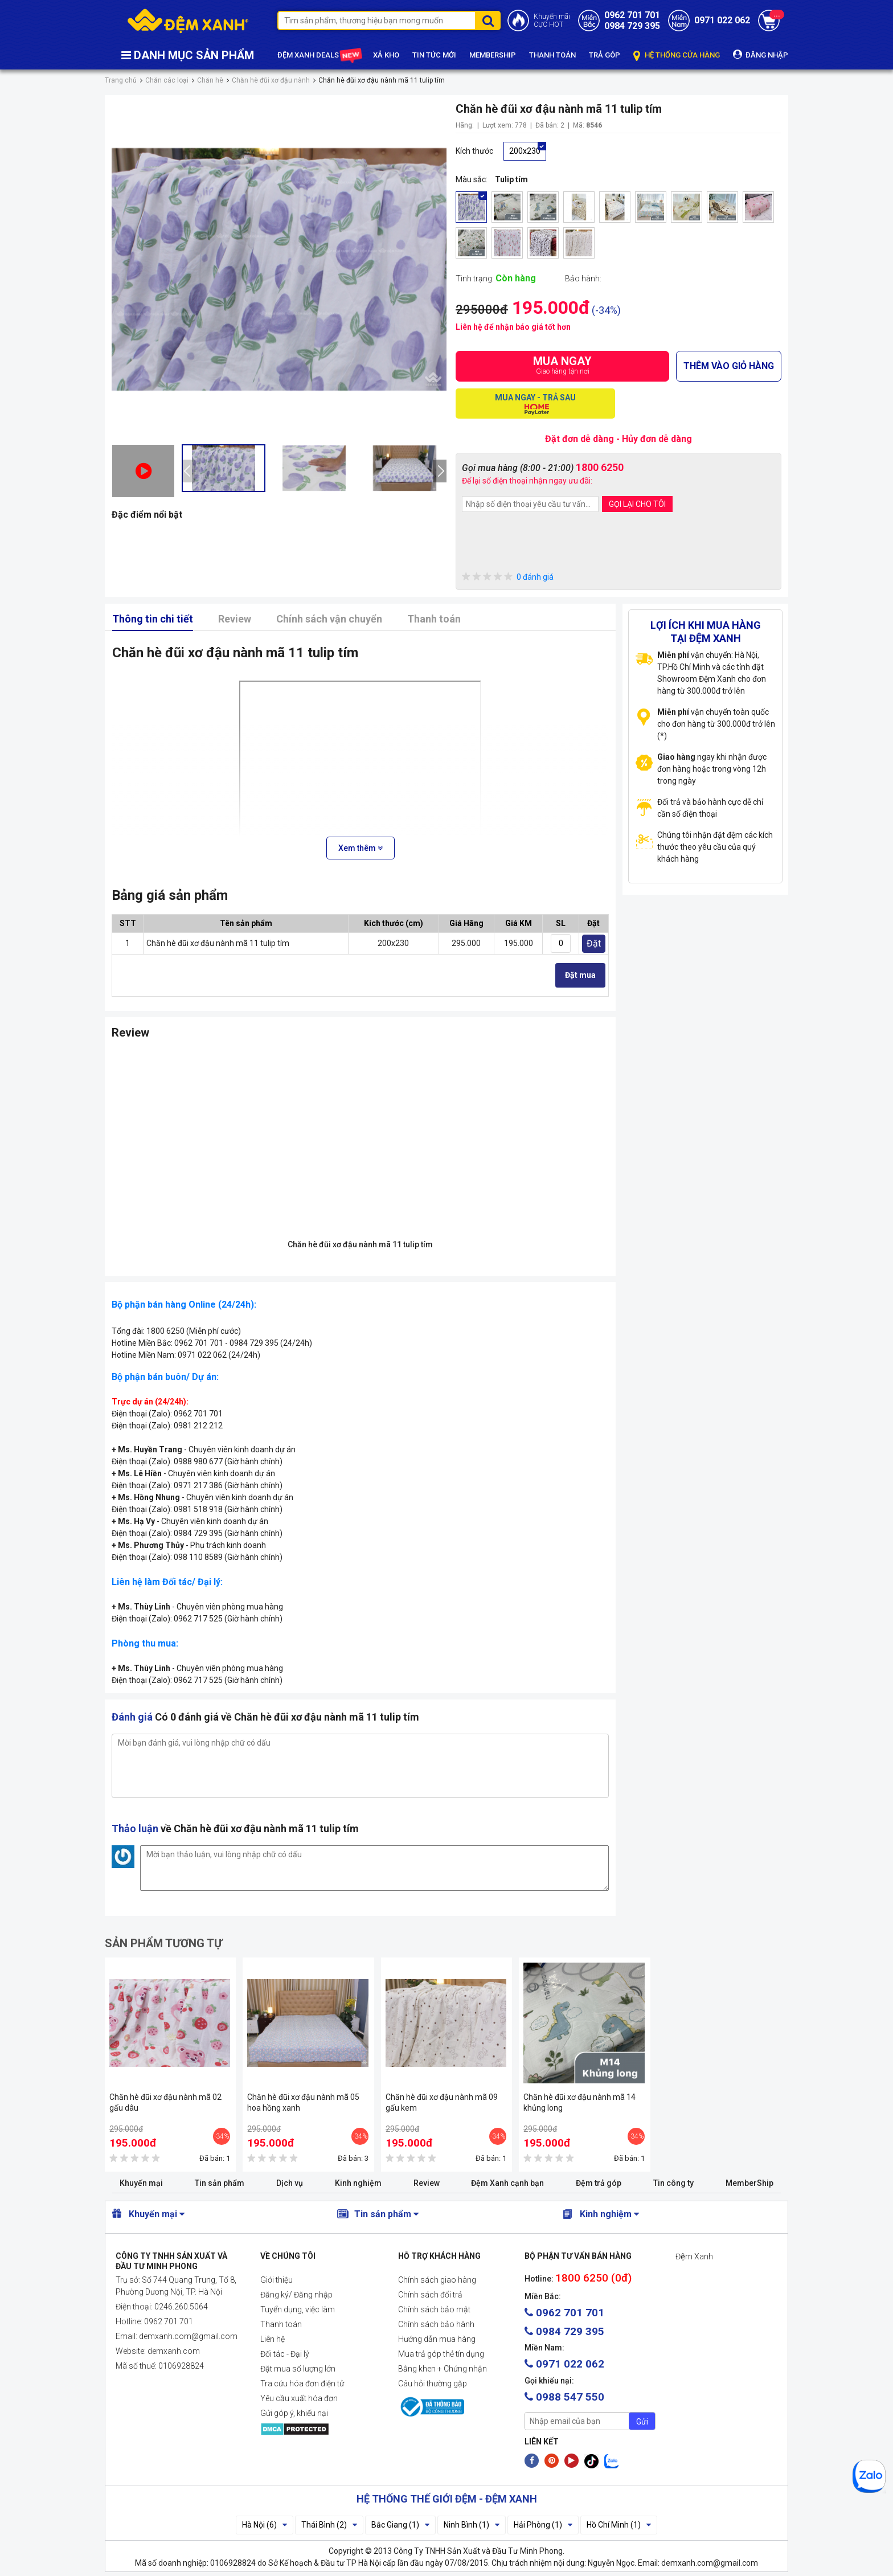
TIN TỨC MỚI (434, 55)
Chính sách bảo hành (436, 2324)
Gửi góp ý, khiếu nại (294, 2413)
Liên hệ (272, 2339)
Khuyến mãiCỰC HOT (552, 20)
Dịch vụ (289, 2183)
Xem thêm (360, 848)
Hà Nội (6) (264, 2524)
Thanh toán (434, 619)
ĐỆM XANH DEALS (318, 56)
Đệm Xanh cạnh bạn (507, 2183)
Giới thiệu (276, 2279)
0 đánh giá (508, 577)
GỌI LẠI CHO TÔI (637, 504)
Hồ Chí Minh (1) (619, 2524)
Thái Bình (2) (329, 2524)
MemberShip (749, 2183)
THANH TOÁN (552, 55)
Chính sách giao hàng (437, 2279)
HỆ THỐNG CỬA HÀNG (676, 56)
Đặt (594, 943)
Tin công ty (673, 2183)
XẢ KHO (386, 55)
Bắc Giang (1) (400, 2524)
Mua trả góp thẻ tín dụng (441, 2353)
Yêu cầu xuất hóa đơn (299, 2398)
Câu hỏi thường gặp (432, 2383)
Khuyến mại (141, 2183)
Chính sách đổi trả (430, 2294)
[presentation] (188, 471)
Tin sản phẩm (219, 2183)
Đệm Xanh (694, 2256)
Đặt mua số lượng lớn (297, 2368)
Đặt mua (580, 975)
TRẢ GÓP (604, 55)
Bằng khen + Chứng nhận (442, 2368)
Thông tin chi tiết (152, 619)
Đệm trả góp (598, 2183)
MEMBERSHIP (492, 55)
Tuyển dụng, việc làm (297, 2309)
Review (234, 619)
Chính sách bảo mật (434, 2309)
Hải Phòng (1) (543, 2524)
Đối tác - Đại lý (284, 2353)
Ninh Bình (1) (471, 2524)
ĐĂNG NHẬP (760, 54)
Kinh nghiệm (358, 2183)
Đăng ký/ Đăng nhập (296, 2294)
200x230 (524, 150)
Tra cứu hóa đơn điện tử (302, 2383)
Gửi (642, 2421)
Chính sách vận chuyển (329, 619)
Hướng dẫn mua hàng (437, 2339)
